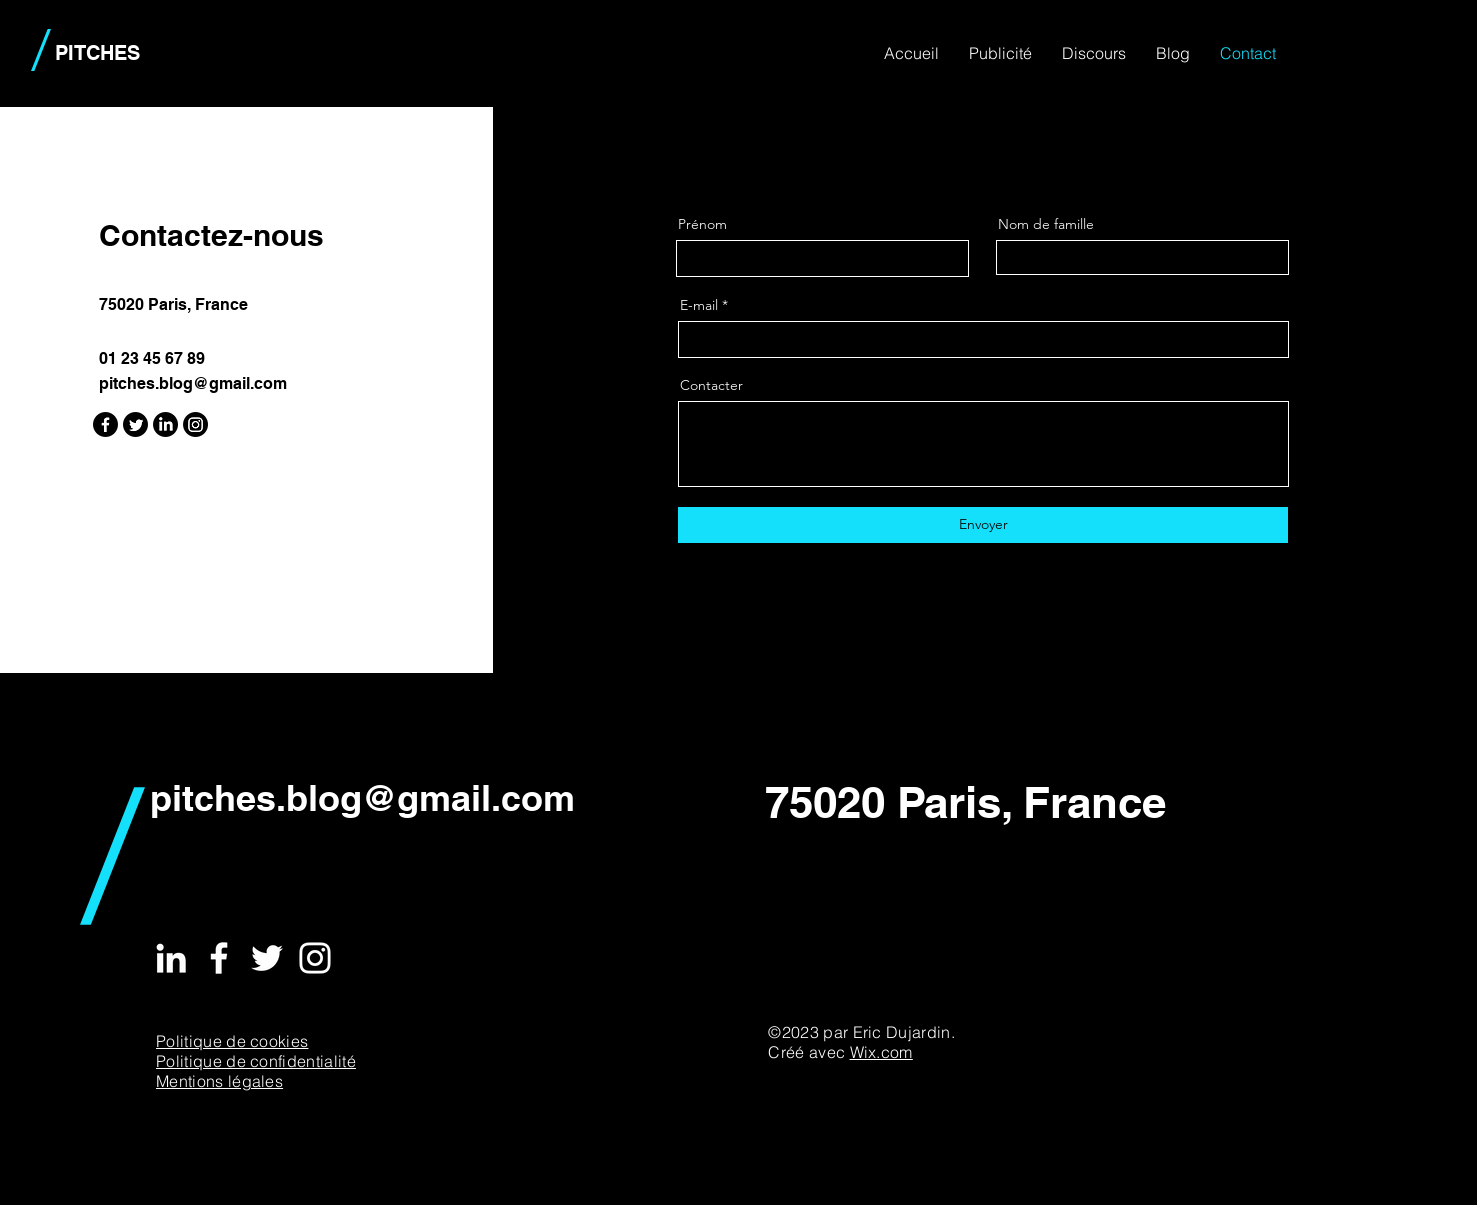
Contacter (711, 385)
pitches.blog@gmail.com (193, 383)
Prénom (702, 224)
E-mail (699, 305)
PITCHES (97, 53)
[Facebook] (105, 424)
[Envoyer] (983, 525)
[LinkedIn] (165, 424)
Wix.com (881, 1052)
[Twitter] (135, 424)
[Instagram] (195, 424)
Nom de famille (1046, 224)
